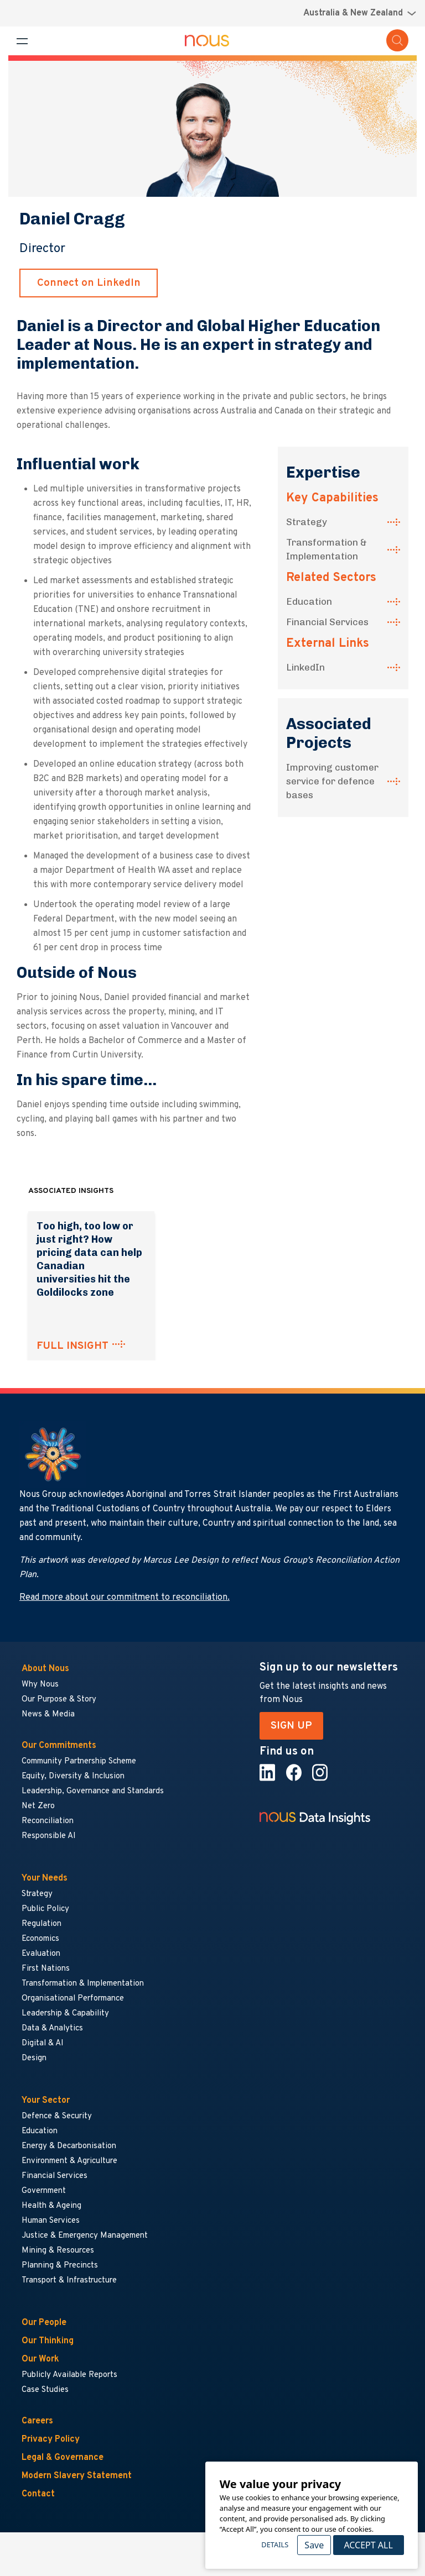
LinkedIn (305, 667)
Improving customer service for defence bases (332, 781)
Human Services (51, 2221)
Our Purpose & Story (59, 1699)
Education (309, 601)
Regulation (41, 1924)
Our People (44, 2322)
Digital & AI (43, 2043)
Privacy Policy (51, 2439)
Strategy (306, 521)
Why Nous (40, 1684)
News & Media (48, 1714)
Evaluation (41, 1954)
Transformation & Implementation (326, 549)
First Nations (46, 1969)
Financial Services (327, 621)
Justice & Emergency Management (85, 2236)
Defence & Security (57, 2116)
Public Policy (45, 1909)
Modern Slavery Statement (77, 2475)
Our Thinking (48, 2341)
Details (274, 2544)
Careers (37, 2421)
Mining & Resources (58, 2250)
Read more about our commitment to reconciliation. (124, 1597)
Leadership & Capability (65, 2013)
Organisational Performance (73, 1998)
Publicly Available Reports (69, 2375)
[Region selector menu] (359, 13)
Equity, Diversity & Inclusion (73, 1776)
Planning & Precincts (60, 2265)
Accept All (368, 2545)
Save (314, 2545)
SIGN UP (291, 1725)
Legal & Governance (62, 2457)
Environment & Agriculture (69, 2161)
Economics (40, 1939)
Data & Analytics (52, 2028)
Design (34, 2058)
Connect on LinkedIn (89, 283)
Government (44, 2191)
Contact (38, 2494)
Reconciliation (48, 1821)
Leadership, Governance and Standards (93, 1791)
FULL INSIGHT (72, 1346)
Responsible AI (49, 1836)
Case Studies (45, 2390)
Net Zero (38, 1806)
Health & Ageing (51, 2206)
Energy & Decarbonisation (69, 2146)
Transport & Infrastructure (69, 2280)
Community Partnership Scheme (79, 1761)
